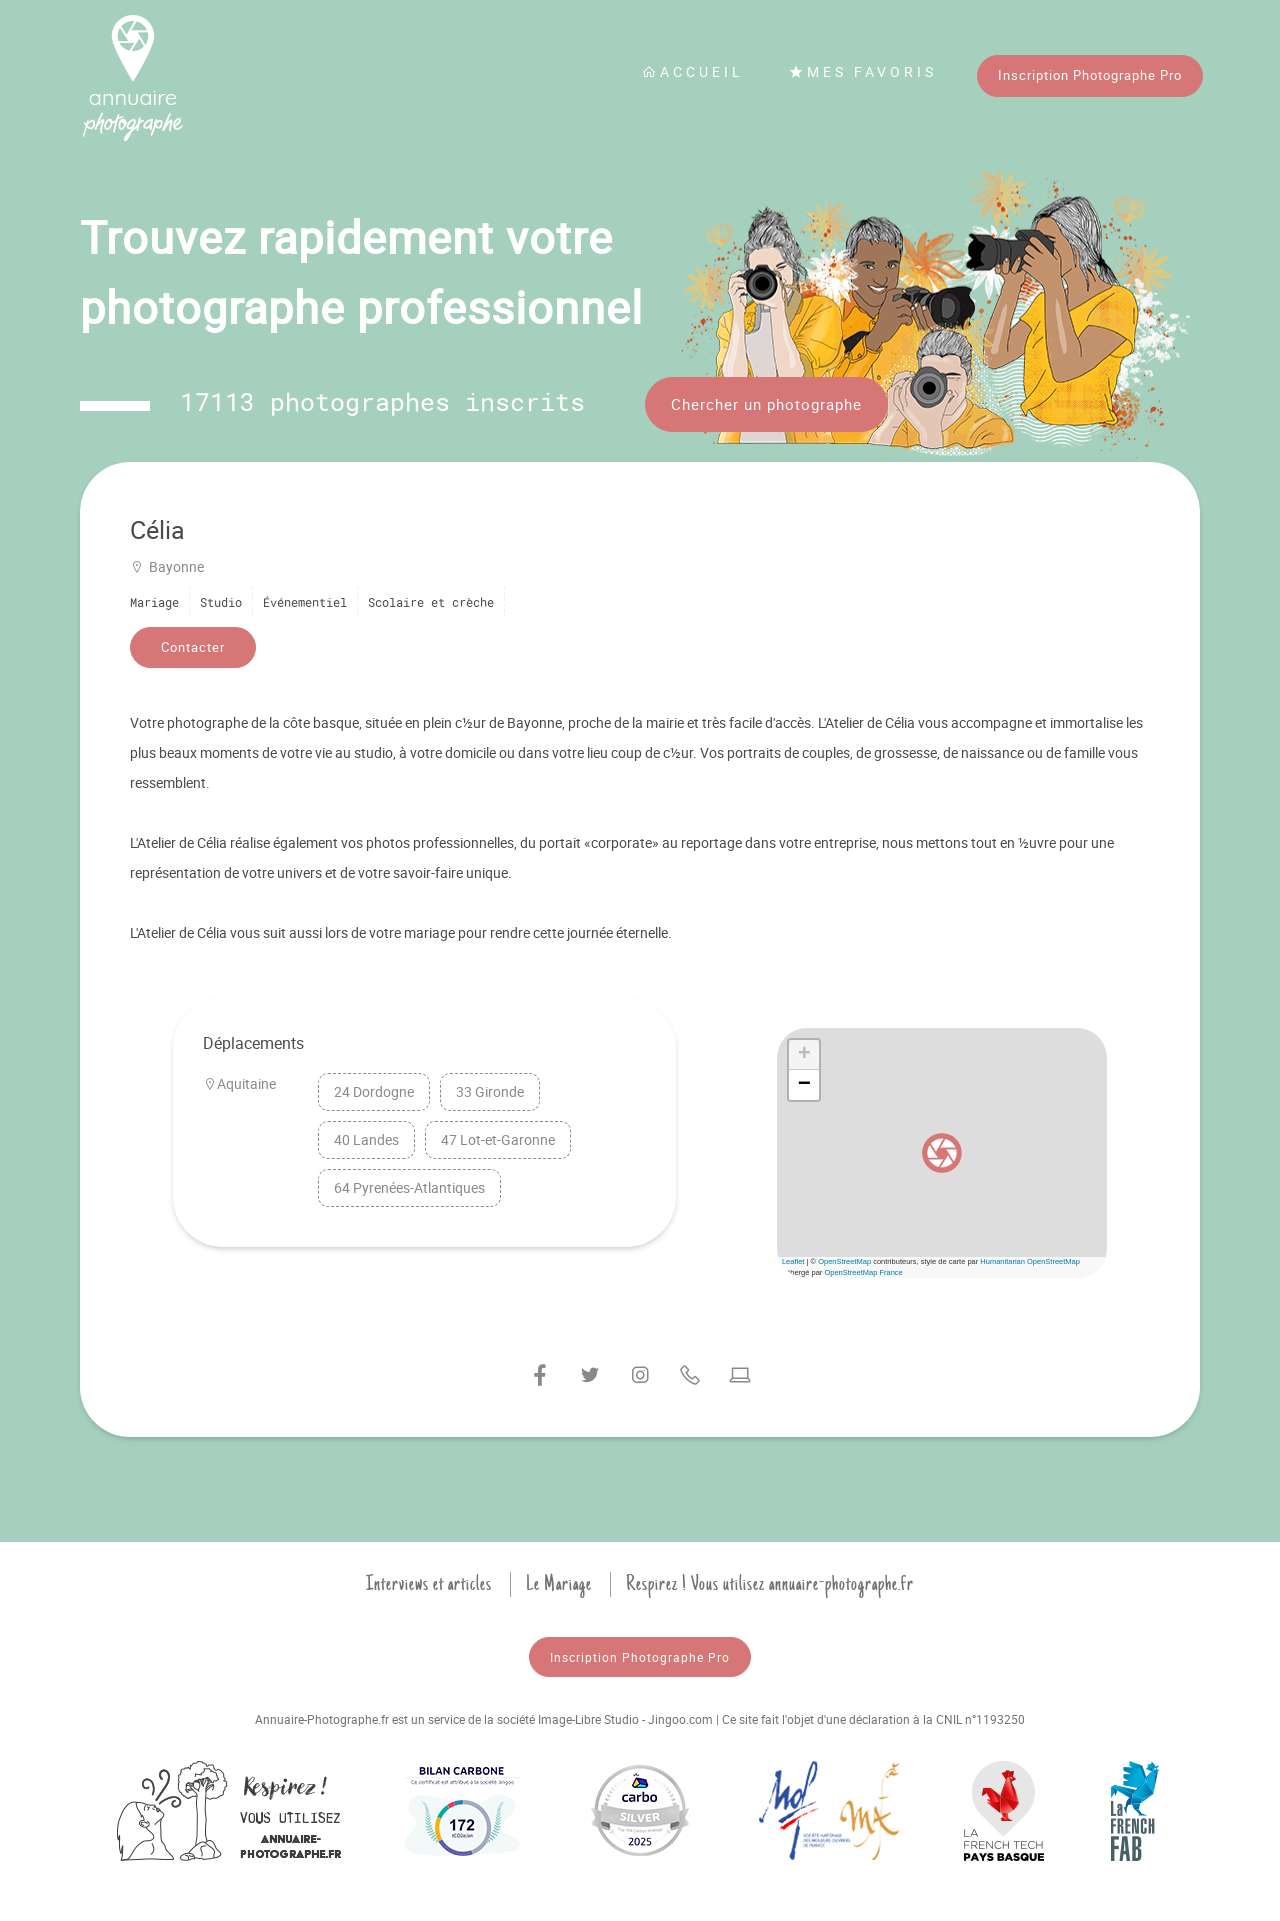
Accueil (693, 71)
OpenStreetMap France (863, 1272)
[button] (942, 1153)
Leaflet (793, 1261)
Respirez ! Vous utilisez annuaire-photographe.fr (770, 1584)
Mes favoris (863, 71)
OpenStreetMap (844, 1261)
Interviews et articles (429, 1584)
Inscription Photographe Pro (1090, 75)
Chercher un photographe (766, 404)
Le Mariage (559, 1584)
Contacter (193, 647)
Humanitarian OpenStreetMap (1030, 1261)
